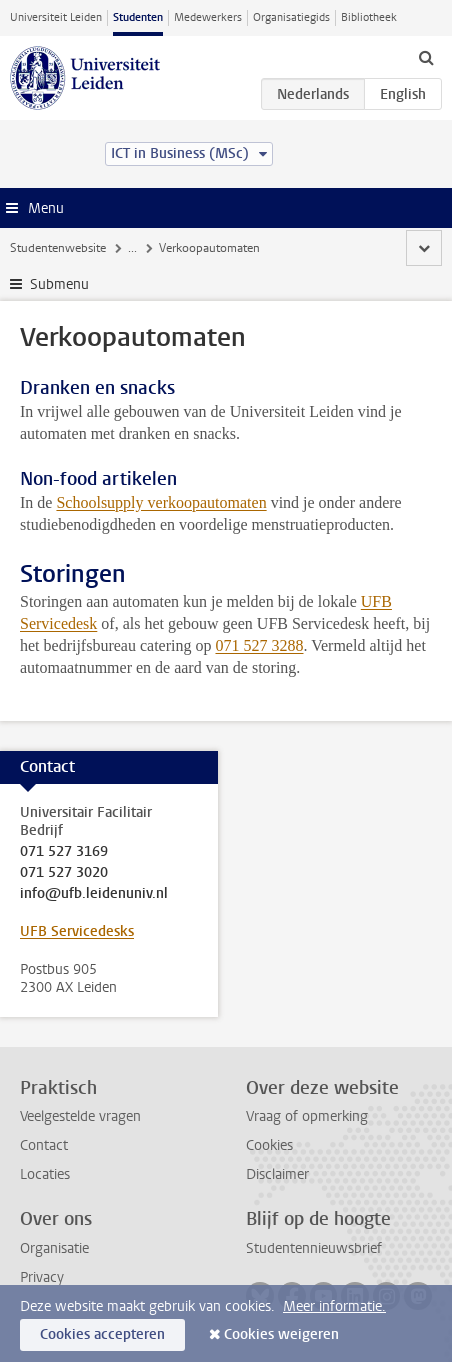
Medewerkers (208, 17)
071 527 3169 (64, 852)
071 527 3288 (259, 645)
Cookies (269, 1145)
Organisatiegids (291, 17)
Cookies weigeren (281, 1334)
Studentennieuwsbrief (314, 1248)
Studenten (138, 17)
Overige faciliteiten (257, 248)
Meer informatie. (334, 1306)
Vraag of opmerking (307, 1116)
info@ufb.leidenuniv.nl (94, 894)
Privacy (42, 1277)
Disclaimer (277, 1174)
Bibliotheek (369, 17)
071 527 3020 (64, 873)
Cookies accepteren (102, 1334)
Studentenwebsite (58, 248)
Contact (44, 1145)
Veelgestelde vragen (80, 1116)
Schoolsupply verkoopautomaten (161, 502)
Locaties (45, 1174)
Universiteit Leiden (56, 17)
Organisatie (54, 1248)
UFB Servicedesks (77, 931)
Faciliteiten (157, 248)
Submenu (59, 284)
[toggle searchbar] (426, 57)
